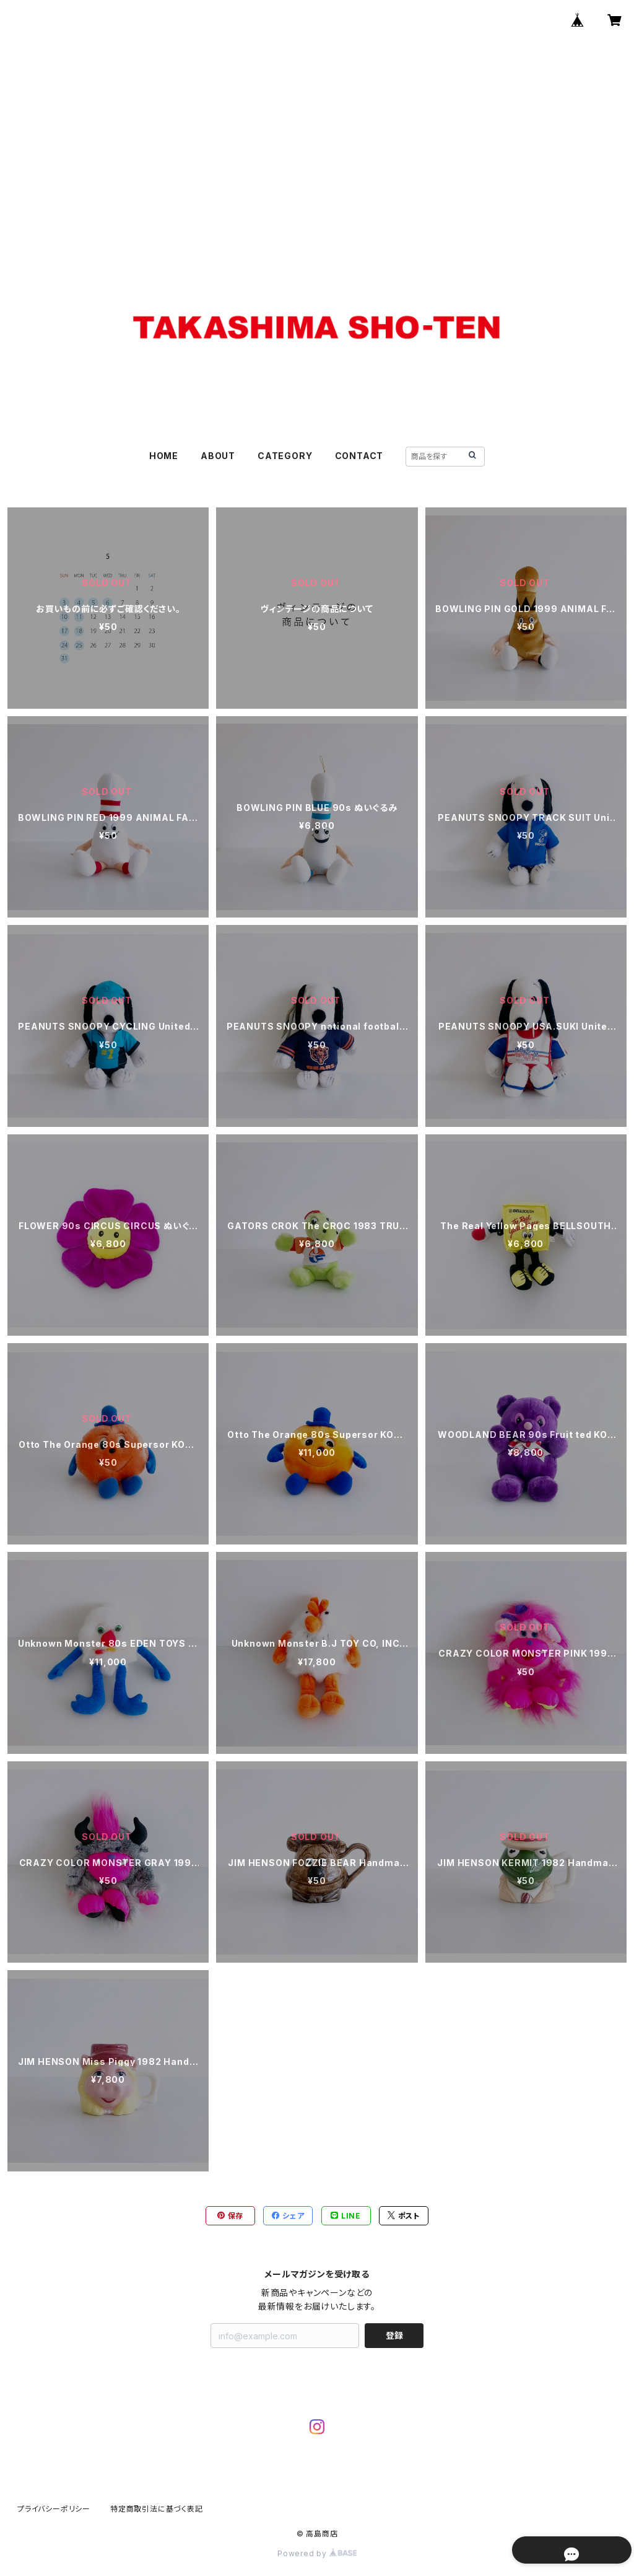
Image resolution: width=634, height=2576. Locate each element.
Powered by (317, 2553)
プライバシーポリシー (53, 2508)
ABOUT (218, 455)
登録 (394, 2335)
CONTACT (359, 455)
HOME (163, 455)
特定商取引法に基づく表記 (156, 2508)
